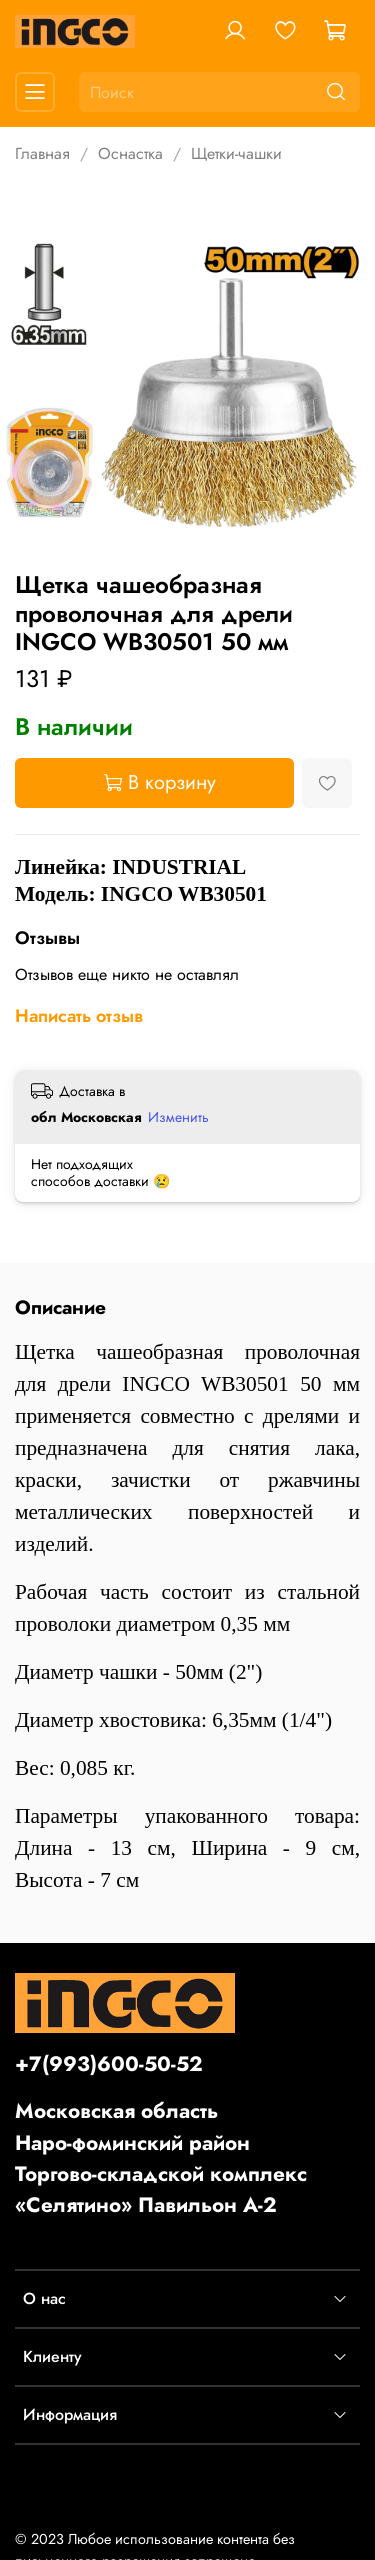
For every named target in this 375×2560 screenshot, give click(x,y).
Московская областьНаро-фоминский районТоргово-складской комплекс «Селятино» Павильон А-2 (161, 2158)
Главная (42, 153)
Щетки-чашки (236, 153)
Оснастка (130, 153)
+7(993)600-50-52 (109, 2064)
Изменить (178, 1117)
